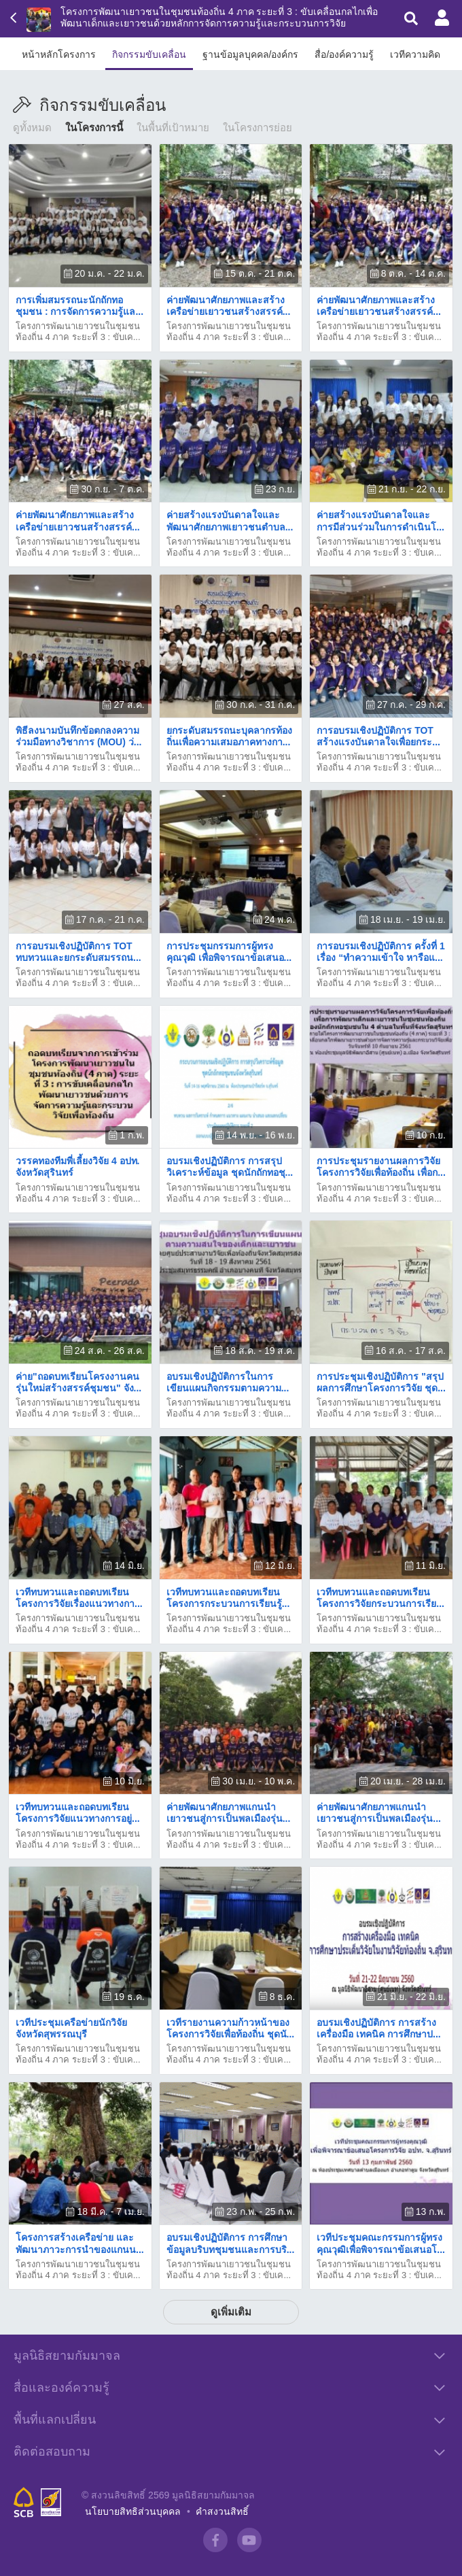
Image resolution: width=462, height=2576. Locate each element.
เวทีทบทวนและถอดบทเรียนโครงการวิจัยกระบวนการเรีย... (380, 1598)
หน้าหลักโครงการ (59, 54)
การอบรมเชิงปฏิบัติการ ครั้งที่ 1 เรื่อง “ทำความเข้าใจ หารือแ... (381, 951)
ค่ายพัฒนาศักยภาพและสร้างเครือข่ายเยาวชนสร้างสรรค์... (228, 305)
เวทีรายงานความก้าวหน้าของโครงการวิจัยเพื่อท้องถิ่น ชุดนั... (230, 2028)
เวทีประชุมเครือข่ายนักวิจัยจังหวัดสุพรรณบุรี (71, 2028)
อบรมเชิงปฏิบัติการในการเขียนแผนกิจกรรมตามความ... (227, 1382)
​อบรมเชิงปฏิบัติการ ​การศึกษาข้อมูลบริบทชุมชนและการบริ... (230, 2243)
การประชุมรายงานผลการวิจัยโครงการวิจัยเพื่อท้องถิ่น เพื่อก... (381, 1166)
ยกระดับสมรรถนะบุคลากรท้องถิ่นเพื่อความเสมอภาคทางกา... (229, 736)
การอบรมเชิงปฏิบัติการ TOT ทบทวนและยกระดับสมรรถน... (78, 951)
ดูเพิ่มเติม (231, 2312)
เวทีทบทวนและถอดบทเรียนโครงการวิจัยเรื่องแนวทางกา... (79, 1598)
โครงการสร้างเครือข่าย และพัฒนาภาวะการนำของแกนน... (80, 2243)
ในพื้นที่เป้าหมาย (173, 127)
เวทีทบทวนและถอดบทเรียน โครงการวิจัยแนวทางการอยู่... (78, 1812)
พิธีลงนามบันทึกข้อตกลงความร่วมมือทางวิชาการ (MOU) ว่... (78, 736)
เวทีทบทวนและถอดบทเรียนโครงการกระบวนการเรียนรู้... (228, 1598)
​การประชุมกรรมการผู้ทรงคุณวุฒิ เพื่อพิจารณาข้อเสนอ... (229, 951)
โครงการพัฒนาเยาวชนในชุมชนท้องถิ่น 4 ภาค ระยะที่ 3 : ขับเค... (78, 331)
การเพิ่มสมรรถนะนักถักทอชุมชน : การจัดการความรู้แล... (79, 305)
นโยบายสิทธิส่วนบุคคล (133, 2511)
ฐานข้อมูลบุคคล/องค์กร (250, 54)
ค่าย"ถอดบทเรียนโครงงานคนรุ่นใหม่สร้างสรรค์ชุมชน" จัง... (78, 1382)
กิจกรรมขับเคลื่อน (149, 54)
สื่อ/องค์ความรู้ (344, 54)
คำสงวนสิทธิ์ (222, 2511)
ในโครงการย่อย (257, 127)
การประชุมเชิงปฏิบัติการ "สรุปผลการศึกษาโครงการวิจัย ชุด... (381, 1382)
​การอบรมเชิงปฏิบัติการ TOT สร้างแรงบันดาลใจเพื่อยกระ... (378, 736)
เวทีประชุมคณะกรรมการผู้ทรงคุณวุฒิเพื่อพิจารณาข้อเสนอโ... (381, 2243)
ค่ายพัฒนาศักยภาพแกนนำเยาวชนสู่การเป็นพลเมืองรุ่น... (228, 1812)
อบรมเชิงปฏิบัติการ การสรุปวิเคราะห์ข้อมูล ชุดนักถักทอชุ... (230, 1166)
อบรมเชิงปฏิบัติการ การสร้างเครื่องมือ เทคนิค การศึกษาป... (378, 2028)
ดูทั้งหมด (32, 127)
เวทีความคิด (415, 54)
